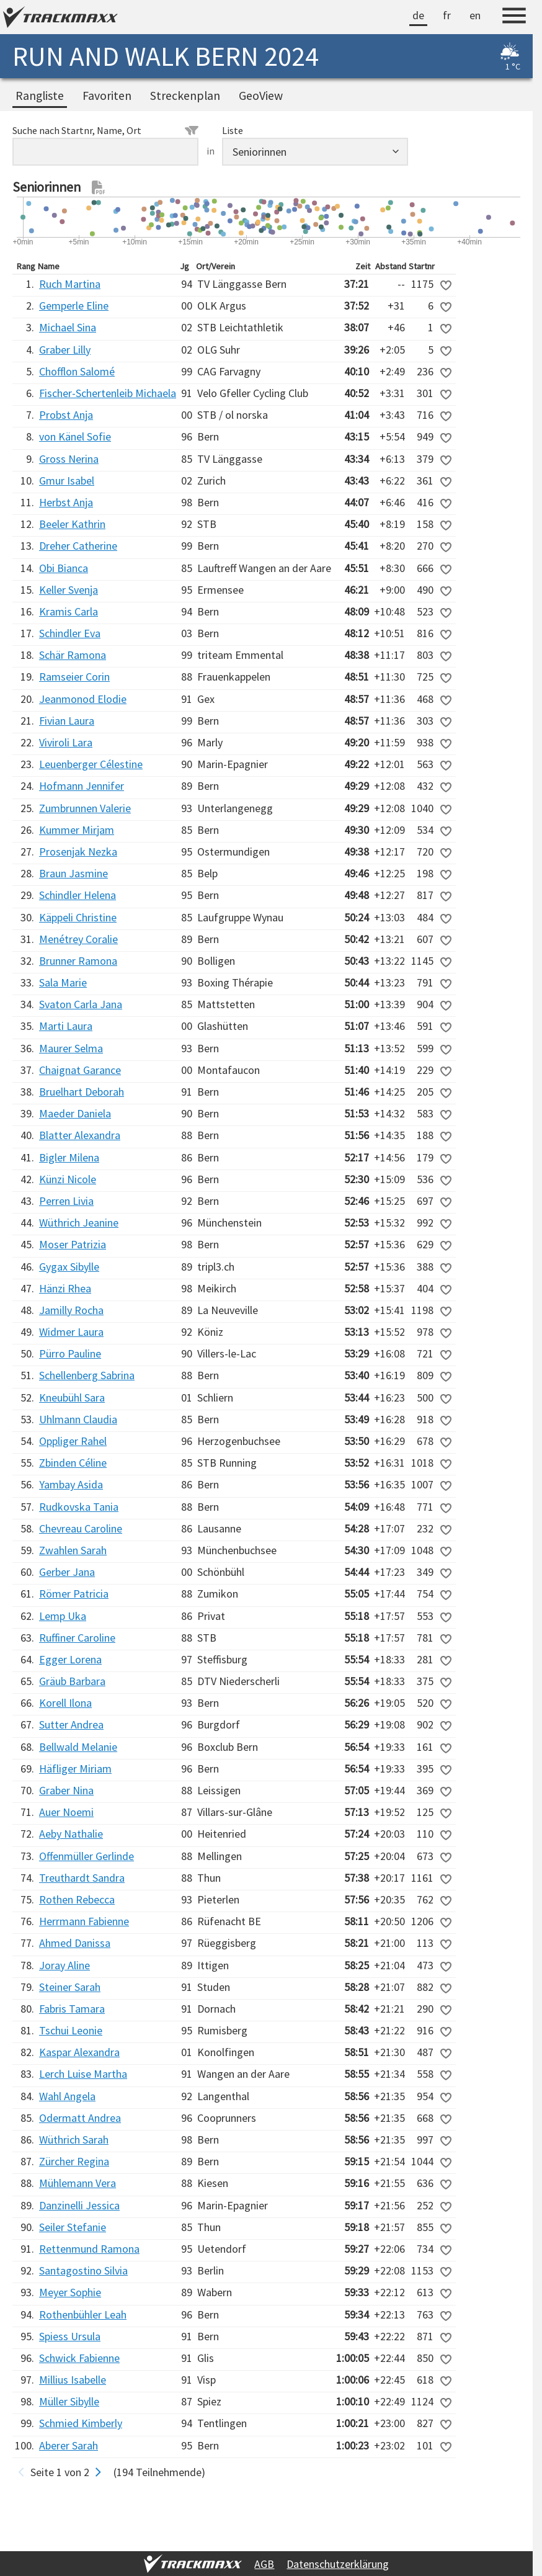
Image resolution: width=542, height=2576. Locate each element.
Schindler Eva (69, 633)
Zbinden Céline (73, 1463)
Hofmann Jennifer (81, 786)
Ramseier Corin (74, 676)
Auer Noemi (66, 1812)
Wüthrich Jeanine (78, 1222)
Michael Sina (67, 327)
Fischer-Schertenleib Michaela (107, 393)
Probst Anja (66, 415)
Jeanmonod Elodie (83, 699)
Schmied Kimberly (80, 2423)
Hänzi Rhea (65, 1288)
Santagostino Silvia (83, 2270)
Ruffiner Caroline (77, 1637)
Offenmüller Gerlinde (86, 1856)
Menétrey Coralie (78, 939)
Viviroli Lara (65, 742)
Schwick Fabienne (79, 2358)
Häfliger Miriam (75, 1768)
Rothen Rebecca (77, 1899)
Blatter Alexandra (79, 1135)
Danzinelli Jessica (79, 2205)
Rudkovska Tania (78, 1507)
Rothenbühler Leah (83, 2314)
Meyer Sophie (70, 2292)
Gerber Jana (67, 1572)
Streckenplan (185, 95)
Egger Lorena (70, 1659)
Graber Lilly (65, 349)
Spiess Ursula (69, 2336)
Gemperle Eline (74, 305)
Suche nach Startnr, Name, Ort (105, 130)
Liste (232, 130)
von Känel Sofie (75, 436)
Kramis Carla (68, 611)
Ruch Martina (69, 284)
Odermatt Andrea (80, 2118)
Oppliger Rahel (73, 1441)
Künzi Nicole (67, 1179)
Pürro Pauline (70, 1353)
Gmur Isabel (66, 480)
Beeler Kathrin (72, 524)
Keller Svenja (68, 590)
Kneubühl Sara (72, 1397)
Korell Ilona (65, 1703)
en (475, 15)
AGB (264, 2564)
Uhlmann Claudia (78, 1419)
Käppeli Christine (78, 917)
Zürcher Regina (74, 2161)
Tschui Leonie (70, 2030)
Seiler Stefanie (72, 2227)
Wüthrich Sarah (74, 2139)
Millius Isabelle (72, 2380)
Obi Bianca (63, 568)
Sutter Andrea (71, 1724)
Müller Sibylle (69, 2401)
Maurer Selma (71, 1048)
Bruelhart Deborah (81, 1092)
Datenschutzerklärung (338, 2564)
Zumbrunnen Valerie (85, 808)
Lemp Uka (62, 1616)
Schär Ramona (72, 655)
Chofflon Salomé (77, 371)
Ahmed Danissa (74, 1943)
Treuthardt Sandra (82, 1878)
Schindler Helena (77, 895)
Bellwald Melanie (78, 1747)
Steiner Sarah (69, 1987)
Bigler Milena (69, 1157)
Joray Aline (64, 1965)
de (418, 15)
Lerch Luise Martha (83, 2074)
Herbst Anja (66, 502)
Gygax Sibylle (69, 1266)
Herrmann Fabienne (84, 1921)
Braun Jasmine (73, 873)
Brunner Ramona (78, 961)
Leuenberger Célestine (91, 764)
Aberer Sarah (68, 2445)
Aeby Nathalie (71, 1834)
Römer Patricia (74, 1593)
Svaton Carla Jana (80, 1004)
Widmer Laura (71, 1332)
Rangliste (40, 95)
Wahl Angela (67, 2096)
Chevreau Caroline (80, 1528)
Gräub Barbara (72, 1681)
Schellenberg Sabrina (87, 1375)
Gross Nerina (69, 459)
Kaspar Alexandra (79, 2052)
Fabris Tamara (72, 2008)
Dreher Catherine (78, 546)
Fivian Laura (66, 720)
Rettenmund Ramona (89, 2249)
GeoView (261, 95)
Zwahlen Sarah (73, 1550)
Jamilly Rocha (71, 1310)
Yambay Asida (71, 1484)
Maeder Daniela (75, 1113)
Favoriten (106, 95)
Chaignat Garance (80, 1070)
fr (447, 15)
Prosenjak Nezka (78, 851)
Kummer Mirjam (76, 830)
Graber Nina (66, 1790)
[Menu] (514, 17)
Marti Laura (65, 1026)
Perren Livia (66, 1201)
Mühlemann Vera (77, 2183)
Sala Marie (63, 982)
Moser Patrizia (72, 1244)
